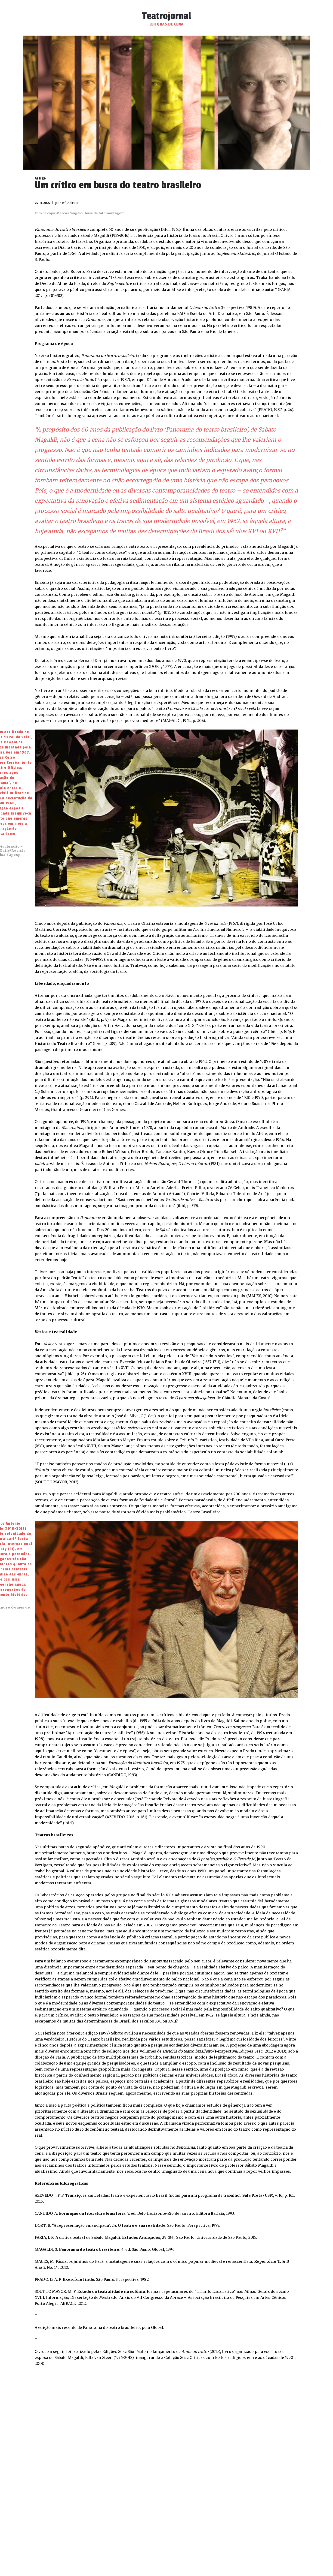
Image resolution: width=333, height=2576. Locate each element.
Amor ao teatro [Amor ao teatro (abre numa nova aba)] (195, 2351)
